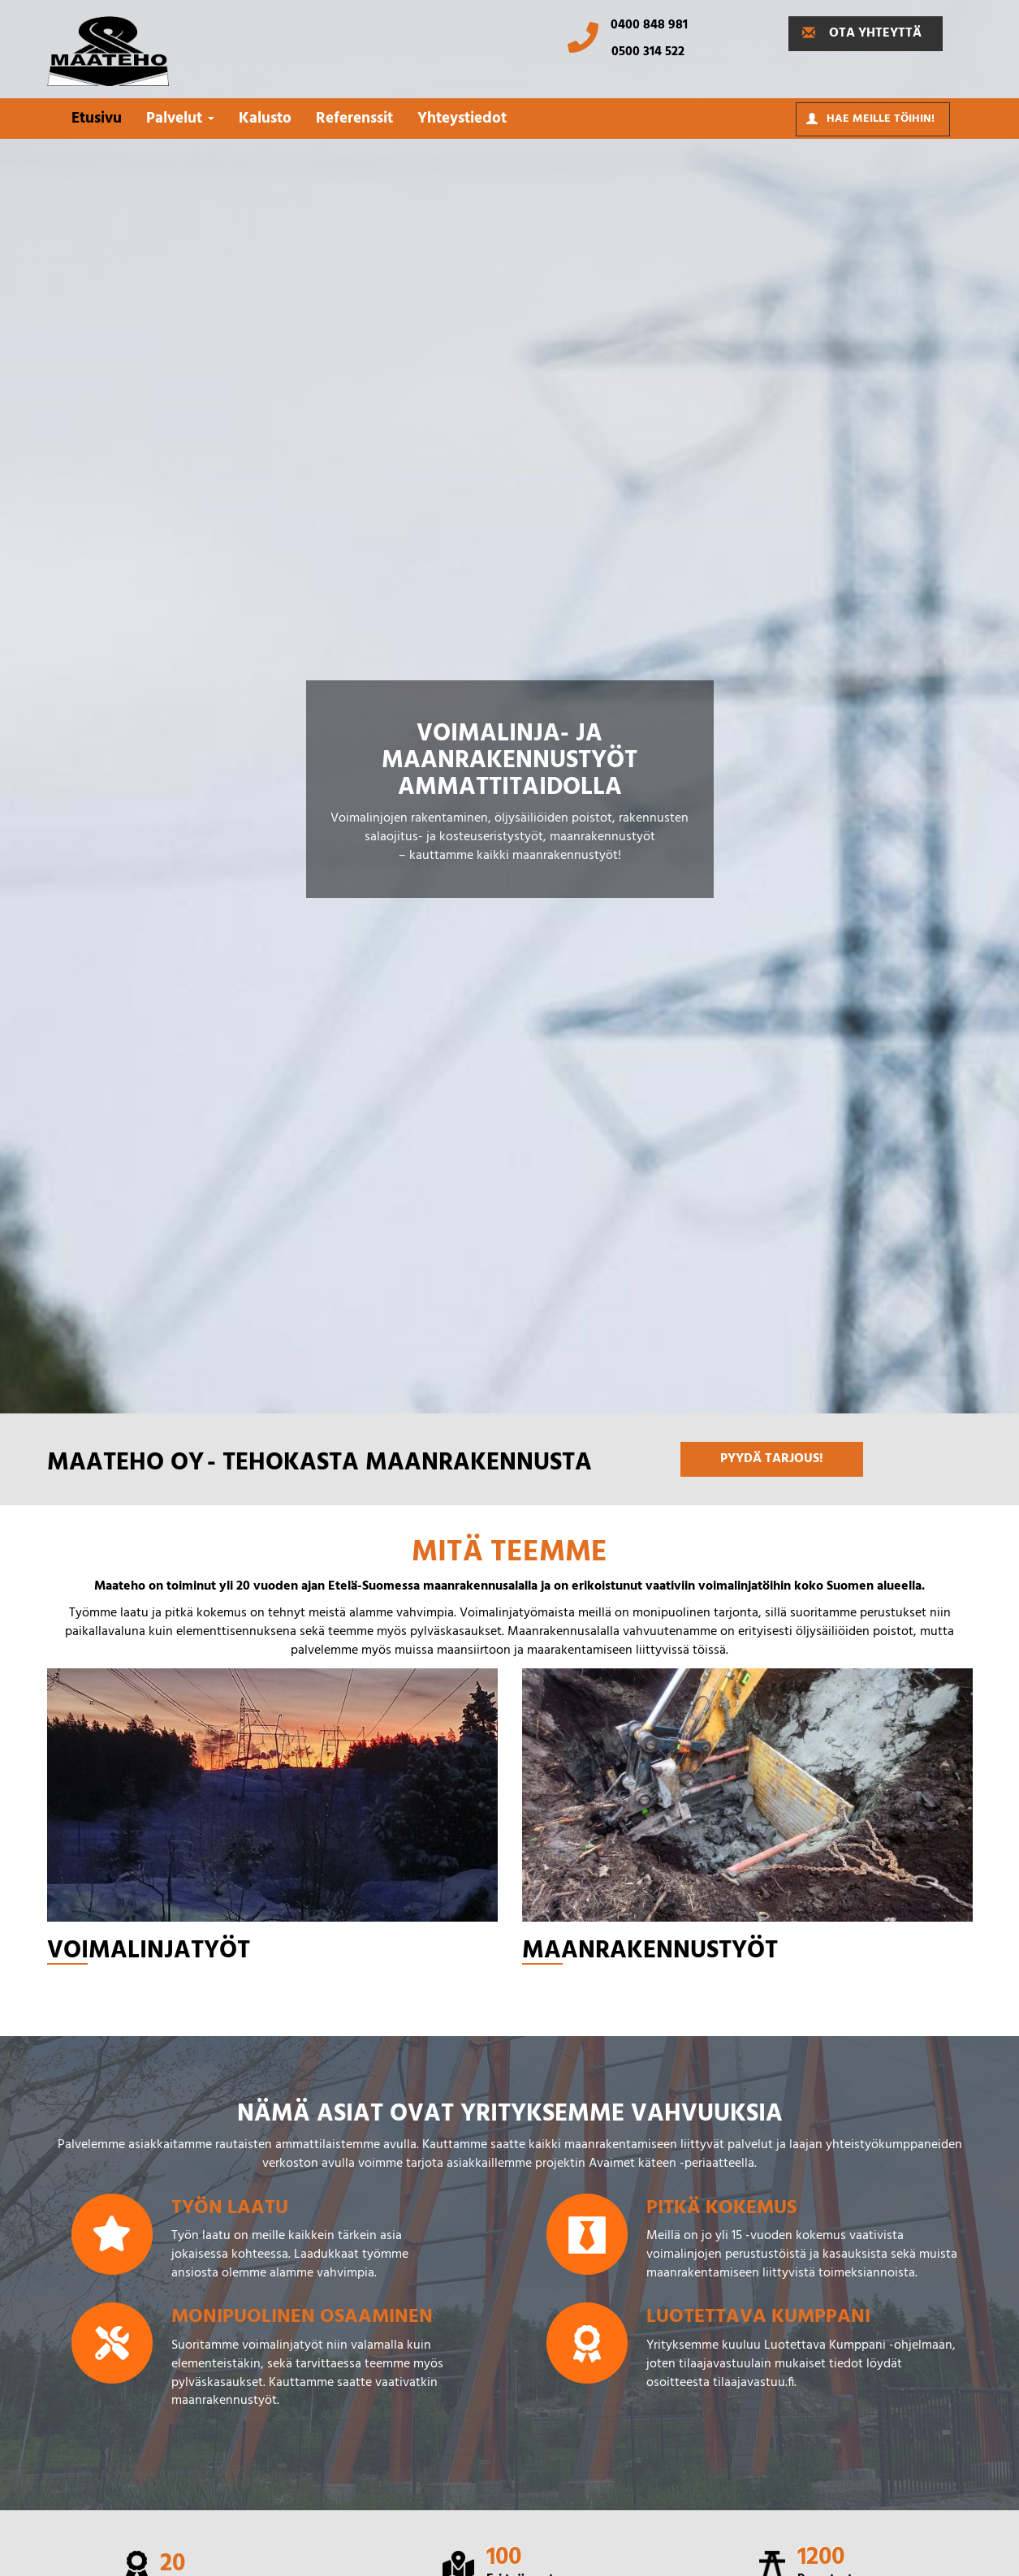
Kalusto (265, 118)
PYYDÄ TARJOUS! (771, 1458)
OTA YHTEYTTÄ (862, 33)
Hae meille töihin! (870, 119)
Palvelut (180, 118)
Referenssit (354, 118)
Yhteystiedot (462, 118)
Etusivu (96, 118)
